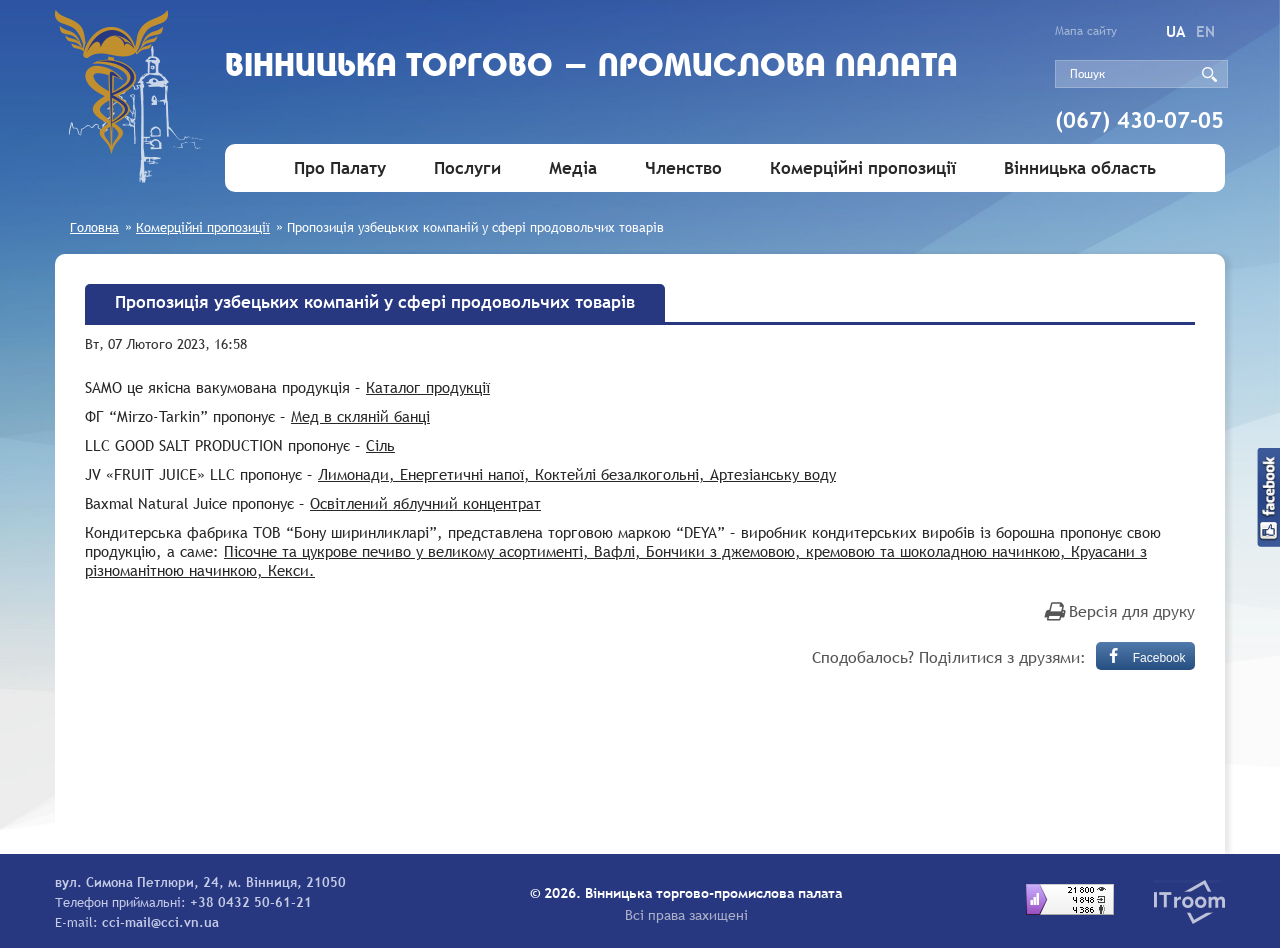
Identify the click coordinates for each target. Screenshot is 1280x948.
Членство (683, 168)
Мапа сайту (1086, 31)
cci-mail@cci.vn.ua (160, 922)
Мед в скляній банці (360, 416)
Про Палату (340, 168)
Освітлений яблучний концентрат (425, 503)
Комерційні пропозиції (863, 168)
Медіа (573, 168)
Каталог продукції (428, 387)
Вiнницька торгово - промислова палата (591, 67)
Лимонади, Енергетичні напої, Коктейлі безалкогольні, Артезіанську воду (577, 474)
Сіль (380, 445)
